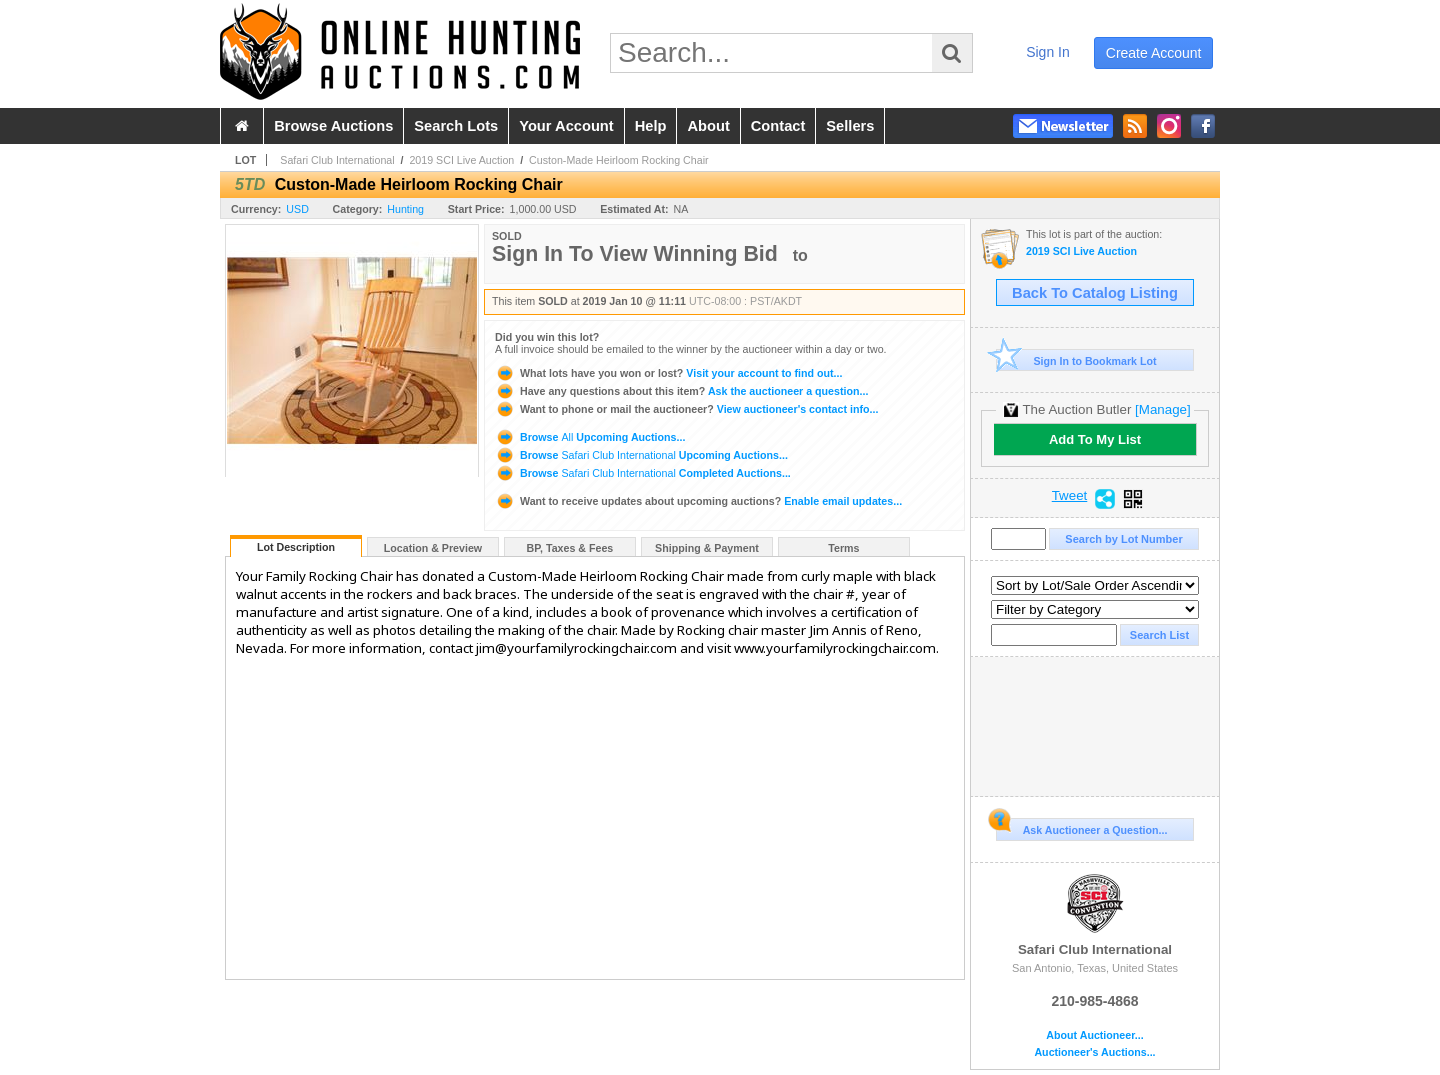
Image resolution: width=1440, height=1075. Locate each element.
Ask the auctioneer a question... (681, 391)
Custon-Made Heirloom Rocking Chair (618, 160)
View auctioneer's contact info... (686, 409)
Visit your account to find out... (668, 373)
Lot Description (296, 547)
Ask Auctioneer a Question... (1081, 827)
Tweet (1070, 496)
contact (778, 126)
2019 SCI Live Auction (461, 160)
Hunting (405, 209)
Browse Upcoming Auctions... (590, 437)
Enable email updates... (698, 501)
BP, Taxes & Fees (570, 548)
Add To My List (1095, 439)
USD (297, 209)
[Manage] (1162, 409)
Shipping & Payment (707, 548)
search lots (456, 126)
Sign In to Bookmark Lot (1076, 360)
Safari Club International (337, 160)
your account (566, 126)
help (651, 126)
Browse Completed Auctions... (643, 473)
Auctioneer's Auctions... (1094, 1052)
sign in (1048, 52)
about (708, 126)
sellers (850, 126)
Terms (843, 548)
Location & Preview (433, 548)
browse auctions (333, 126)
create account (1154, 53)
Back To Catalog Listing (1095, 293)
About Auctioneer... (1094, 1035)
